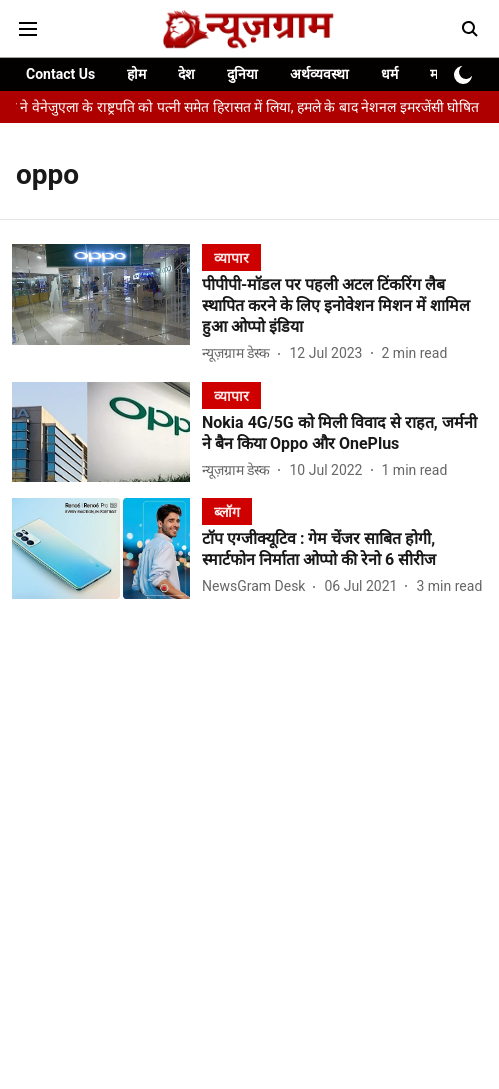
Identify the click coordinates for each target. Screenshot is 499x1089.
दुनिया (242, 74)
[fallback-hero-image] (107, 304)
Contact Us (60, 74)
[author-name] (240, 353)
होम (136, 74)
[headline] (344, 306)
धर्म (389, 74)
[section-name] (231, 257)
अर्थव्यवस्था (319, 74)
